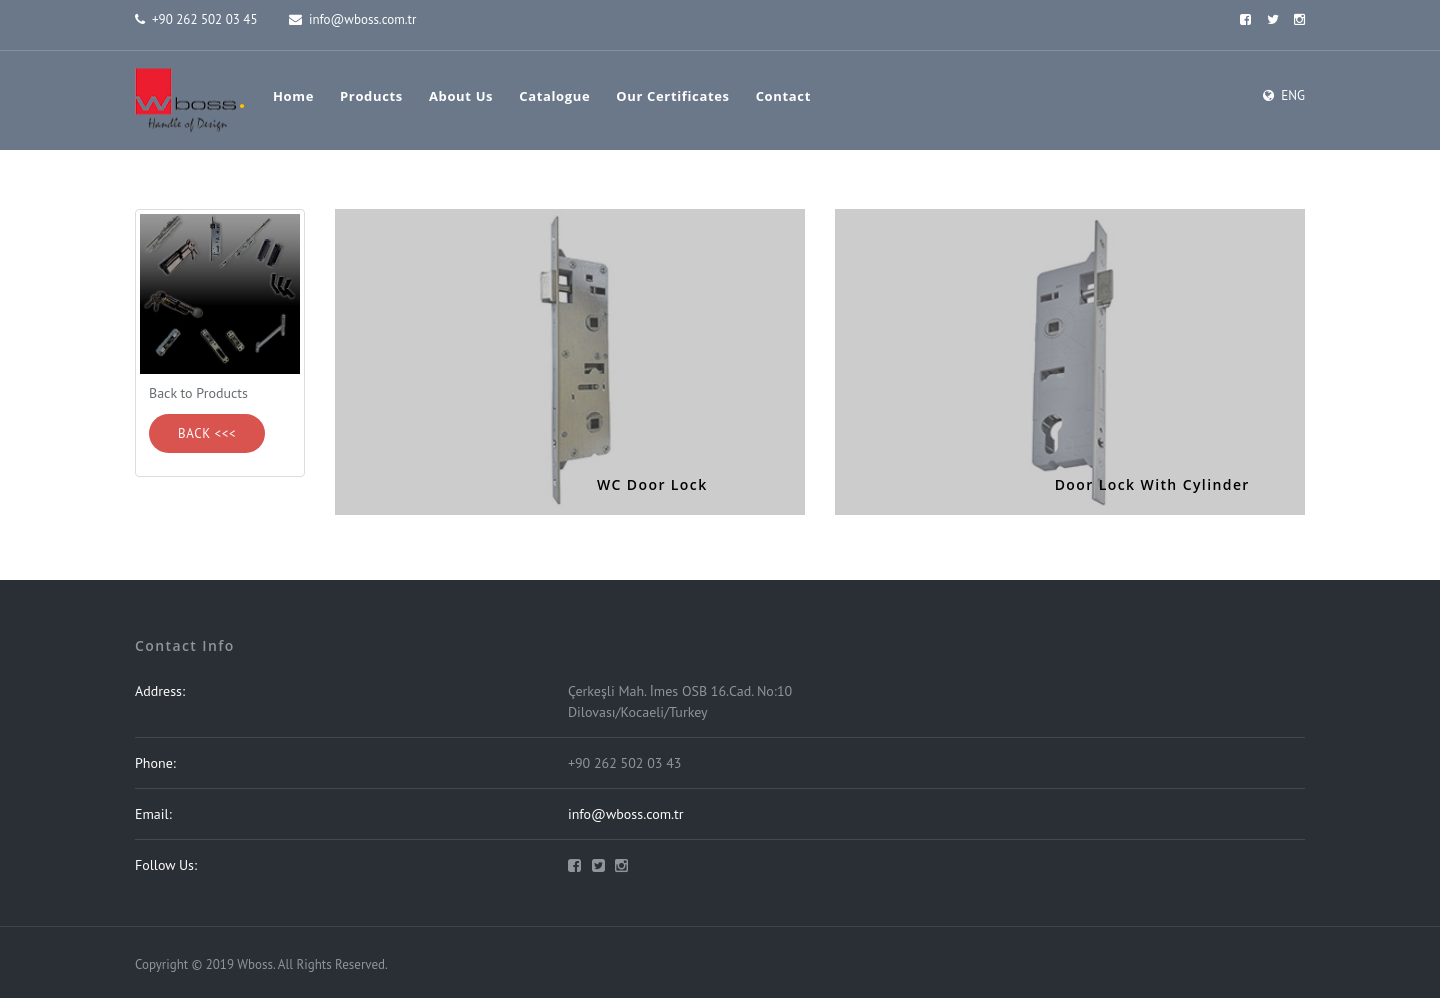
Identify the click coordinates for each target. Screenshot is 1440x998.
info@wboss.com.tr (352, 19)
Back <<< (207, 433)
